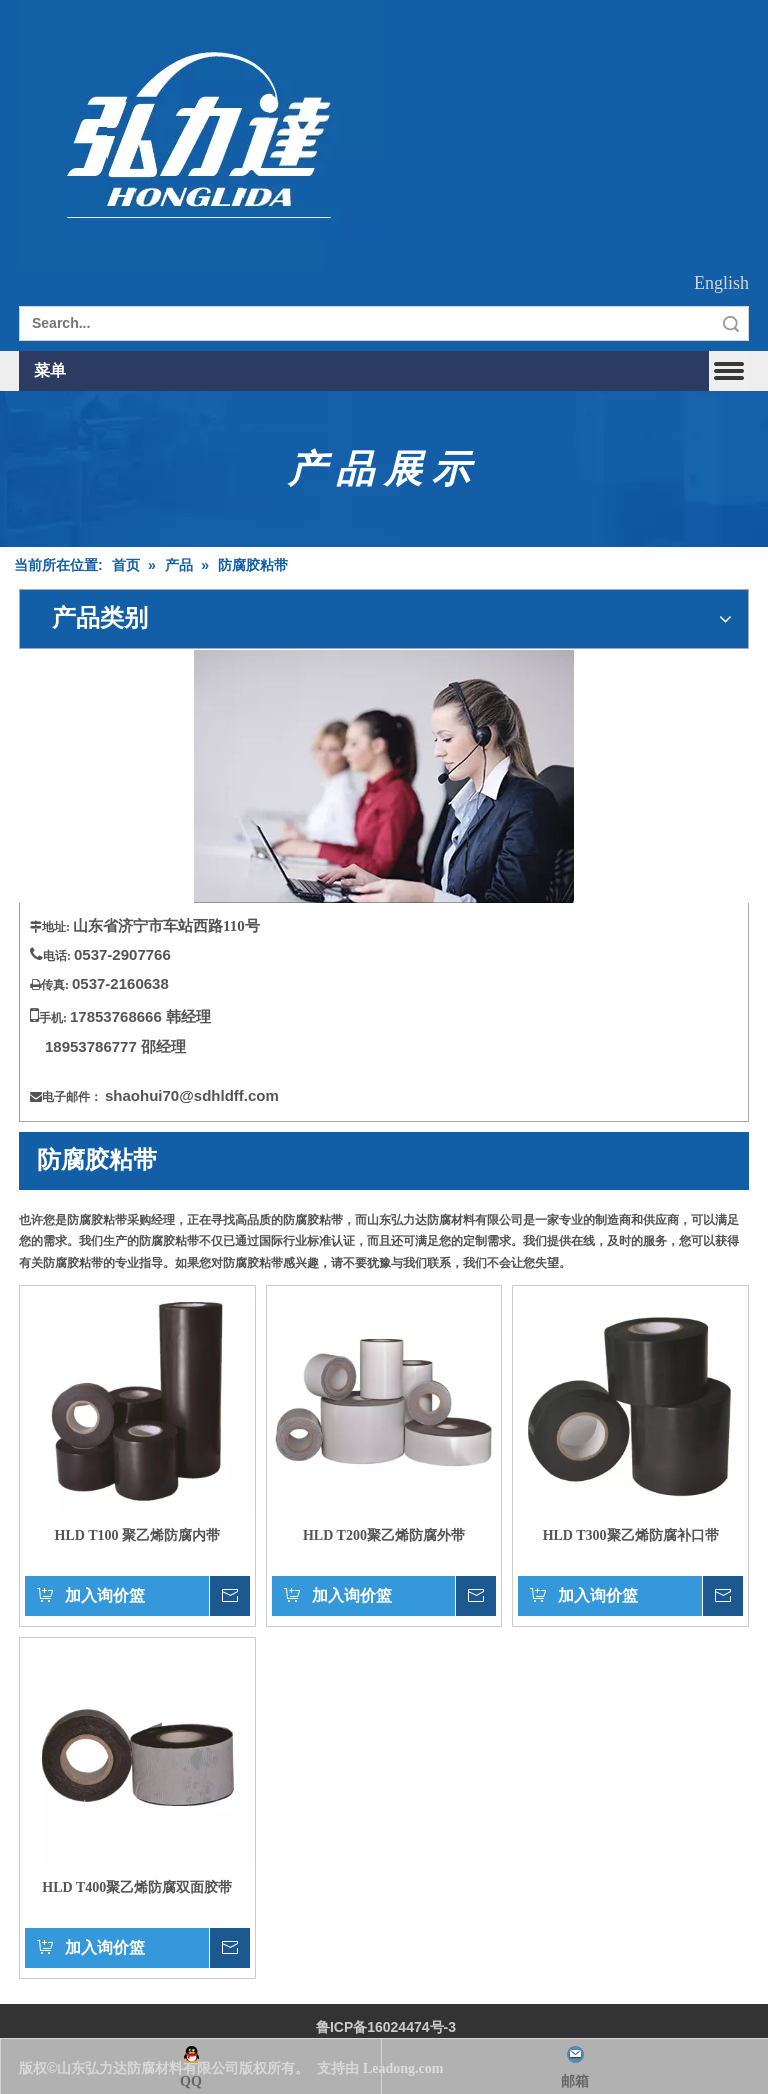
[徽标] (201, 135)
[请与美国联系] (384, 776)
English (721, 283)
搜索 (731, 323)
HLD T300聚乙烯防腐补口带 (631, 1535)
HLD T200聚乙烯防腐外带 (384, 1535)
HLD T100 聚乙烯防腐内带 (137, 1535)
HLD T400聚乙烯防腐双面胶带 (137, 1887)
